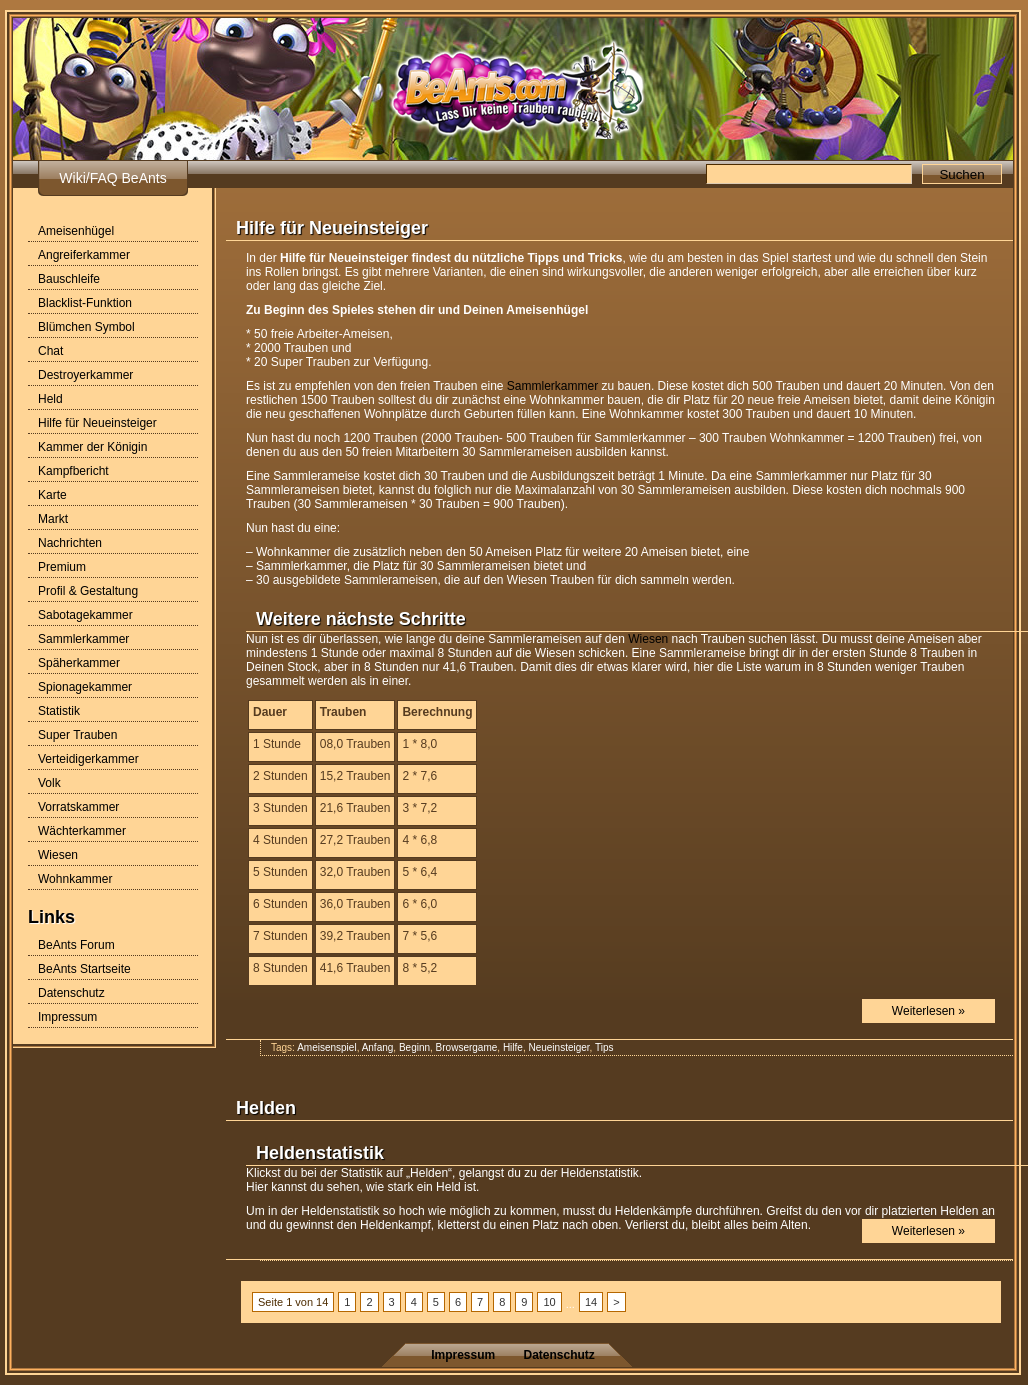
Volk (49, 783)
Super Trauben (77, 735)
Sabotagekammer (85, 615)
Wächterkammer (82, 831)
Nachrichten (70, 543)
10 (549, 1302)
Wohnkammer (75, 879)
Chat (50, 351)
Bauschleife (69, 279)
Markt (53, 519)
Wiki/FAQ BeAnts (112, 178)
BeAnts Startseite (84, 969)
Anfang (378, 1047)
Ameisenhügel (76, 231)
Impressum (67, 1017)
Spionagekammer (85, 687)
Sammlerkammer (83, 639)
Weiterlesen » (928, 1011)
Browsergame (467, 1047)
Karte (52, 495)
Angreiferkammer (84, 255)
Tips (604, 1047)
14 (591, 1302)
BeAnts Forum (76, 945)
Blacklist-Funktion (85, 303)
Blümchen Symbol (86, 327)
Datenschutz (71, 993)
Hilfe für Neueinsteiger (97, 423)
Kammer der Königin (92, 447)
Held (50, 399)
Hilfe (513, 1047)
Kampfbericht (73, 471)
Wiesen (58, 855)
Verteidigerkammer (88, 759)
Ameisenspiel (326, 1047)
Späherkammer (79, 663)
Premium (62, 567)
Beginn (414, 1047)
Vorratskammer (78, 807)
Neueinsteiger (558, 1047)
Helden (266, 1108)
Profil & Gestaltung (88, 591)
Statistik (59, 711)
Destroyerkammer (85, 375)
